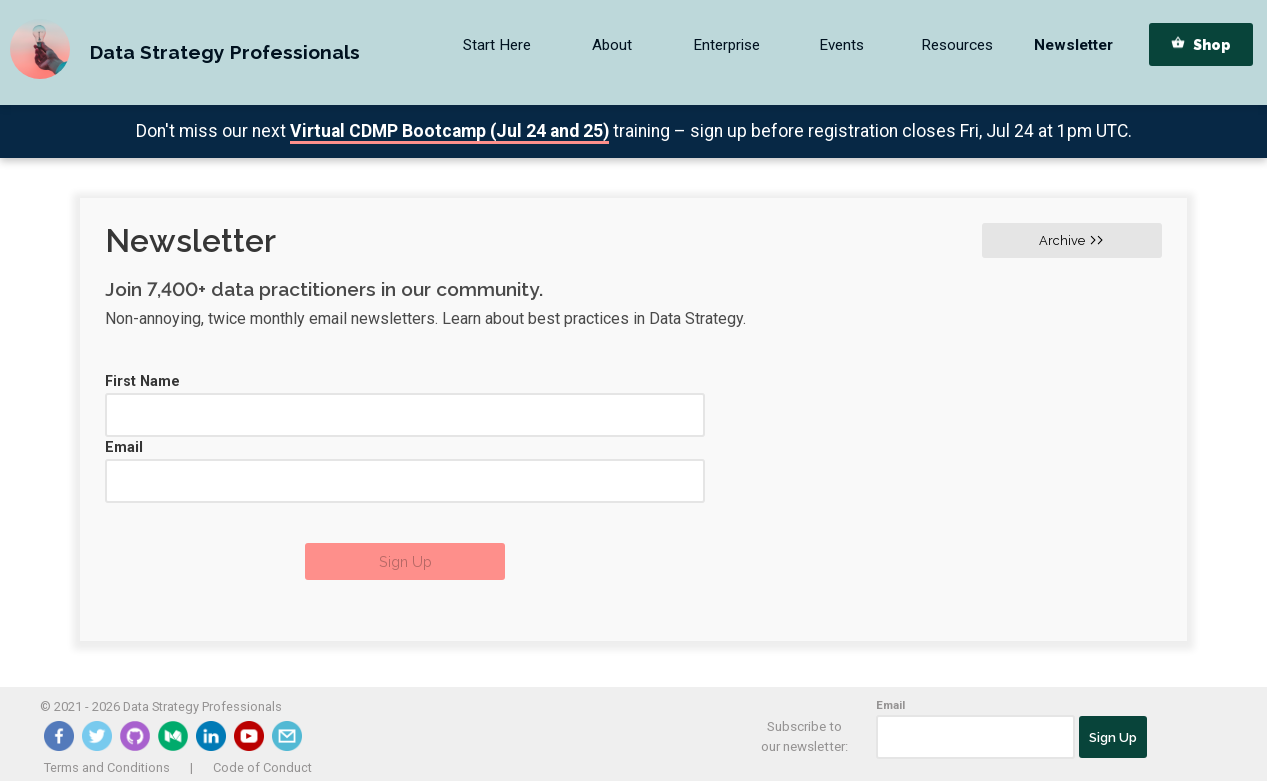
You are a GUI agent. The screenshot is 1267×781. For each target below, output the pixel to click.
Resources (957, 45)
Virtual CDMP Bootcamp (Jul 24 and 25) (449, 131)
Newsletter (1073, 45)
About (612, 45)
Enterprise (726, 45)
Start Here (497, 45)
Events (841, 45)
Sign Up (405, 561)
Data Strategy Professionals (225, 52)
